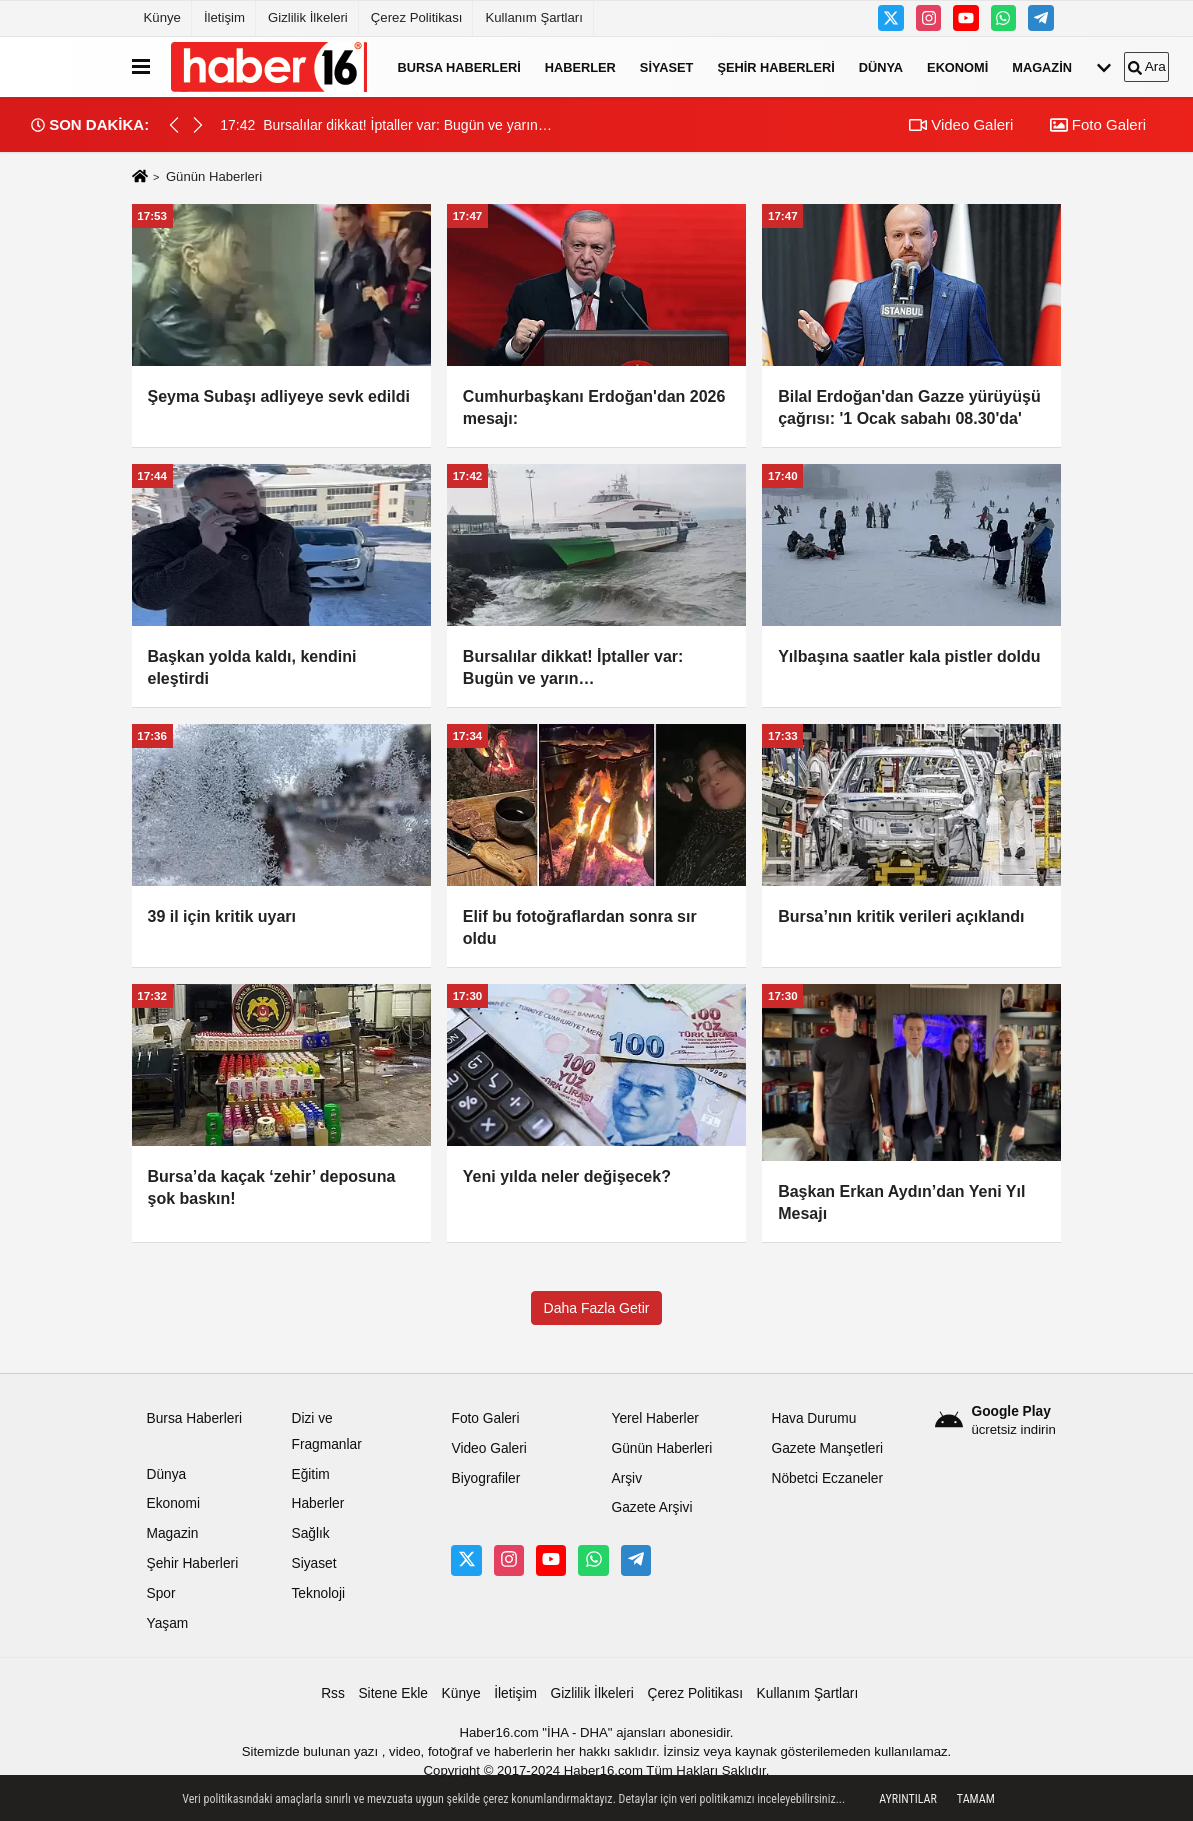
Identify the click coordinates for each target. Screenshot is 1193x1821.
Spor (161, 1593)
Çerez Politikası (417, 17)
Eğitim (310, 1474)
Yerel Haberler (654, 1418)
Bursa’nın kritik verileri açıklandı (901, 916)
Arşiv (626, 1478)
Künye (162, 17)
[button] (198, 125)
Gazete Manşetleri (827, 1448)
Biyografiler (485, 1478)
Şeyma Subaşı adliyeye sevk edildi (279, 396)
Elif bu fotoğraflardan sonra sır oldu (580, 927)
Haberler (580, 66)
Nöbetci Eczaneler (827, 1478)
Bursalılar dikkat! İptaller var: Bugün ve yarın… (573, 667)
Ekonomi (957, 66)
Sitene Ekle (393, 1693)
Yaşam (168, 1623)
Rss (333, 1693)
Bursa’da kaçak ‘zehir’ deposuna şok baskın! (272, 1187)
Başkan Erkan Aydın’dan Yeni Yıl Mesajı (901, 1202)
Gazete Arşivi (651, 1507)
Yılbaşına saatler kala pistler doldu (909, 656)
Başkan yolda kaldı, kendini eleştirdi (252, 667)
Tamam (976, 1799)
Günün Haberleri (661, 1448)
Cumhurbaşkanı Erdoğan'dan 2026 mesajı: (594, 407)
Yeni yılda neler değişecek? (567, 1176)
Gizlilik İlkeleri (308, 17)
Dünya (881, 66)
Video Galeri (961, 124)
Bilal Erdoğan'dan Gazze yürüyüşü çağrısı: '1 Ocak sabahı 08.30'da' (909, 407)
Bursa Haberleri (459, 66)
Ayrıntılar (908, 1799)
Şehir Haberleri (775, 66)
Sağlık (310, 1533)
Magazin (1042, 66)
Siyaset (667, 66)
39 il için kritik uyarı (222, 916)
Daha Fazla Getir (597, 1308)
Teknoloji (318, 1593)
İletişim (224, 17)
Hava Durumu (813, 1418)
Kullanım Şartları (533, 17)
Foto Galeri (1098, 124)
